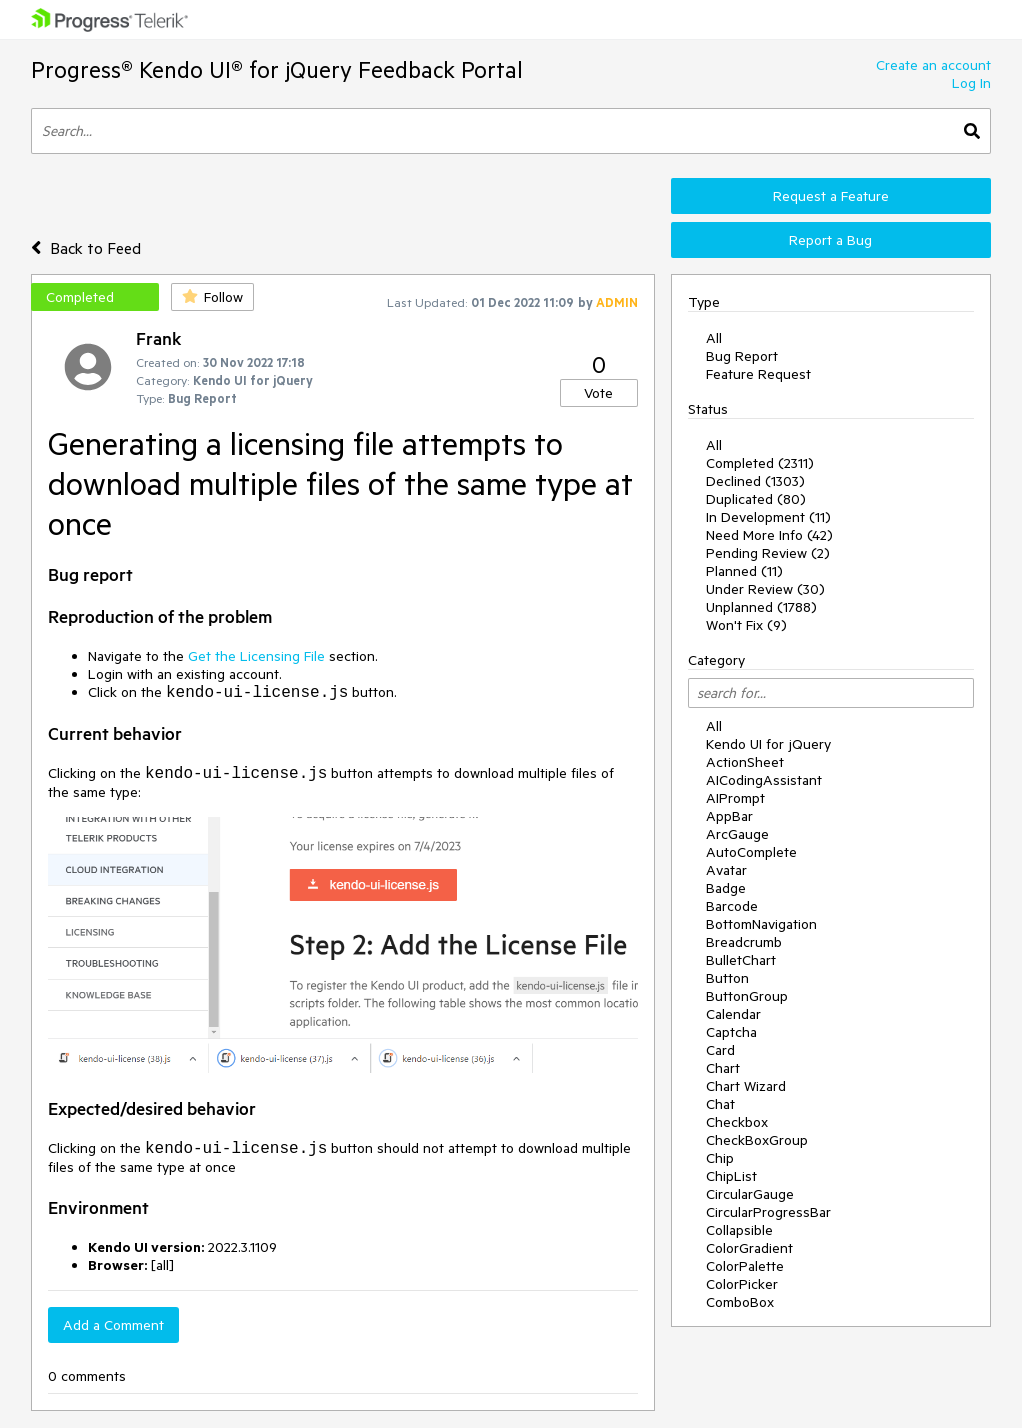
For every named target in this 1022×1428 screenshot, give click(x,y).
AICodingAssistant (764, 780)
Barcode (732, 906)
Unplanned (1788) (761, 607)
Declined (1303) (755, 481)
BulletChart (741, 960)
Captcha (731, 1032)
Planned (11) (744, 571)
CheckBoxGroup (757, 1140)
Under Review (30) (765, 589)
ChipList (731, 1176)
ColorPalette (745, 1266)
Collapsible (739, 1230)
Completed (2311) (760, 463)
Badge (726, 888)
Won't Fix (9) (746, 625)
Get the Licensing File (256, 656)
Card (720, 1050)
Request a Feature (831, 196)
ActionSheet (745, 762)
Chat (720, 1104)
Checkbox (737, 1122)
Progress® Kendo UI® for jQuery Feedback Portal (277, 69)
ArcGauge (737, 834)
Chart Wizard (746, 1086)
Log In (971, 83)
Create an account (933, 65)
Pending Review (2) (768, 553)
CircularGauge (750, 1194)
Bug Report (742, 356)
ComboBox (740, 1302)
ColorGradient (749, 1248)
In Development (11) (768, 517)
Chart (723, 1068)
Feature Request (758, 374)
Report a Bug (830, 240)
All (714, 338)
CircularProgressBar (768, 1212)
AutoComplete (751, 852)
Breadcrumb (744, 942)
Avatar (726, 870)
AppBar (729, 816)
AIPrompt (735, 798)
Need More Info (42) (769, 535)
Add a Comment (113, 1325)
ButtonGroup (747, 996)
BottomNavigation (761, 924)
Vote (598, 393)
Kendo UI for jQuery (768, 744)
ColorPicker (742, 1284)
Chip (720, 1158)
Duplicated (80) (756, 499)
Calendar (733, 1014)
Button (727, 978)
